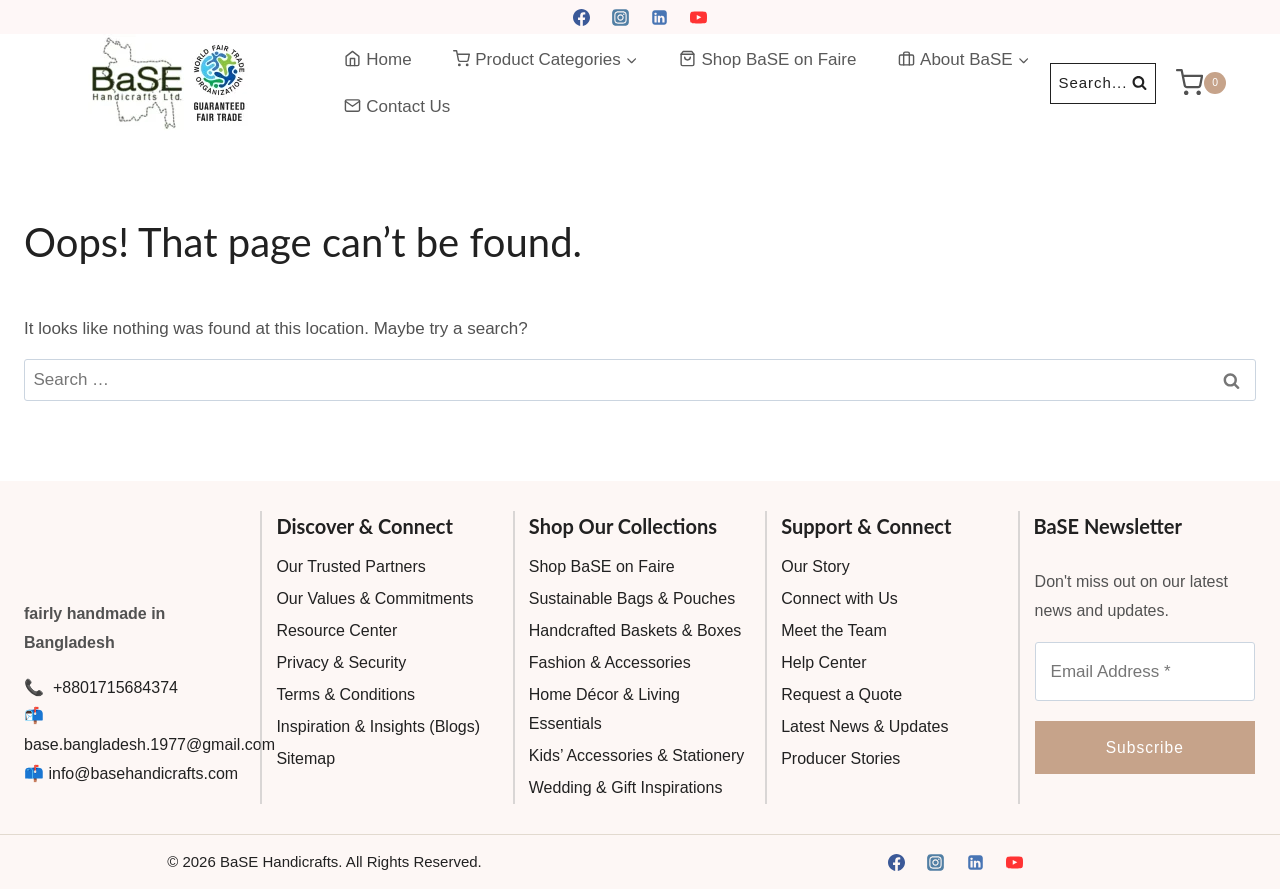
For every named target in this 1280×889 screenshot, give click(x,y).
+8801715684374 (112, 687)
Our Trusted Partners (350, 566)
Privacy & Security (341, 662)
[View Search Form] (1103, 83)
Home (377, 59)
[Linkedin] (660, 17)
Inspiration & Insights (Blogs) (378, 726)
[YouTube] (699, 17)
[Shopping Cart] (1216, 82)
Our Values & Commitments (374, 598)
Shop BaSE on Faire (767, 59)
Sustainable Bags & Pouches (632, 598)
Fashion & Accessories (610, 662)
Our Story (815, 566)
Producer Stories (840, 758)
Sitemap (305, 758)
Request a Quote (841, 694)
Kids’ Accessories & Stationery (637, 755)
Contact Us (397, 106)
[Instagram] (620, 17)
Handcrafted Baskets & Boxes (635, 630)
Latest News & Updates (864, 726)
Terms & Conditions (345, 694)
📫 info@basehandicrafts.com (131, 773)
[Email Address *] (1145, 671)
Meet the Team (834, 630)
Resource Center (336, 630)
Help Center (823, 662)
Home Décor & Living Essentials (604, 709)
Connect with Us (839, 598)
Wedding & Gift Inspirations (626, 787)
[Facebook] (581, 17)
